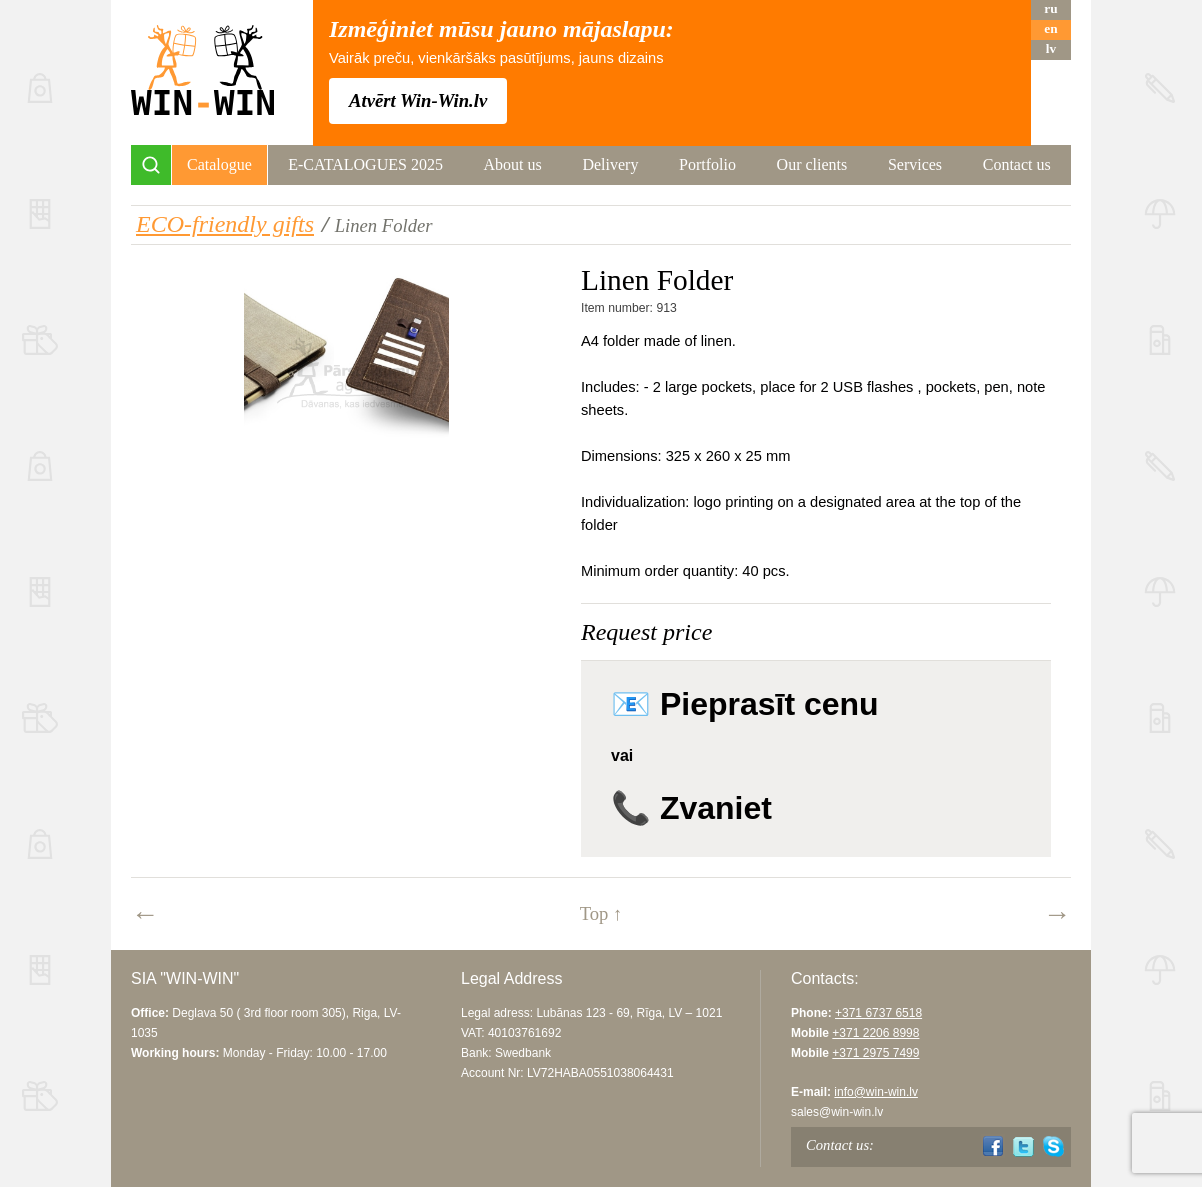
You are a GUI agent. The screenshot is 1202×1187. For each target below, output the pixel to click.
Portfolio (707, 164)
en (1050, 28)
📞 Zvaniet (691, 808)
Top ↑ (601, 913)
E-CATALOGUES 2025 (365, 164)
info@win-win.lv (876, 1092)
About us (513, 164)
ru (1050, 8)
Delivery (610, 164)
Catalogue (219, 164)
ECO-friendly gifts (225, 224)
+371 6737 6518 (878, 1013)
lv (1051, 48)
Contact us (1017, 164)
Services (915, 164)
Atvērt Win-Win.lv (418, 100)
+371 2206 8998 (875, 1033)
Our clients (812, 164)
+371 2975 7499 (875, 1053)
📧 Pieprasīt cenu (745, 704)
